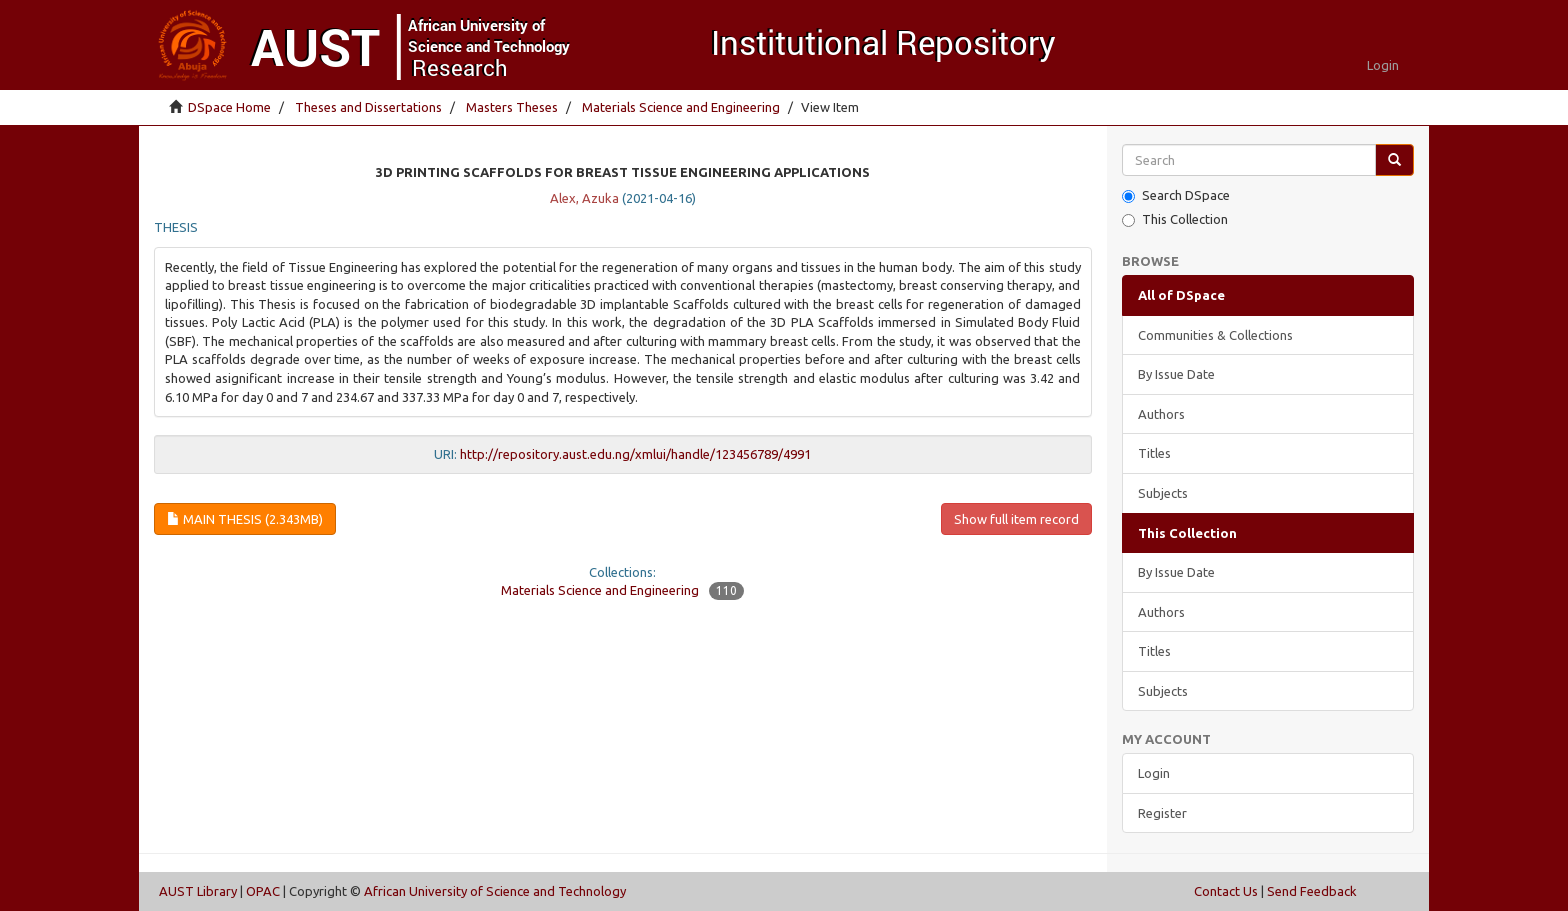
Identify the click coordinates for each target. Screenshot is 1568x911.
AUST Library (198, 891)
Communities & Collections (1215, 335)
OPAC (263, 891)
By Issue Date (1176, 374)
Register (1162, 813)
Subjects (1163, 493)
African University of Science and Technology (495, 891)
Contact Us (1226, 891)
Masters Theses (512, 107)
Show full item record (1016, 519)
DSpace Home (229, 107)
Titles (1154, 453)
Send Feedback (1312, 891)
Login (1154, 773)
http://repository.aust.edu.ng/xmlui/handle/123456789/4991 (635, 454)
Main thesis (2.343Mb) (245, 519)
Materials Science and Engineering (681, 107)
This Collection (1175, 219)
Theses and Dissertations (368, 107)
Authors (1161, 414)
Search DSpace (1176, 195)
